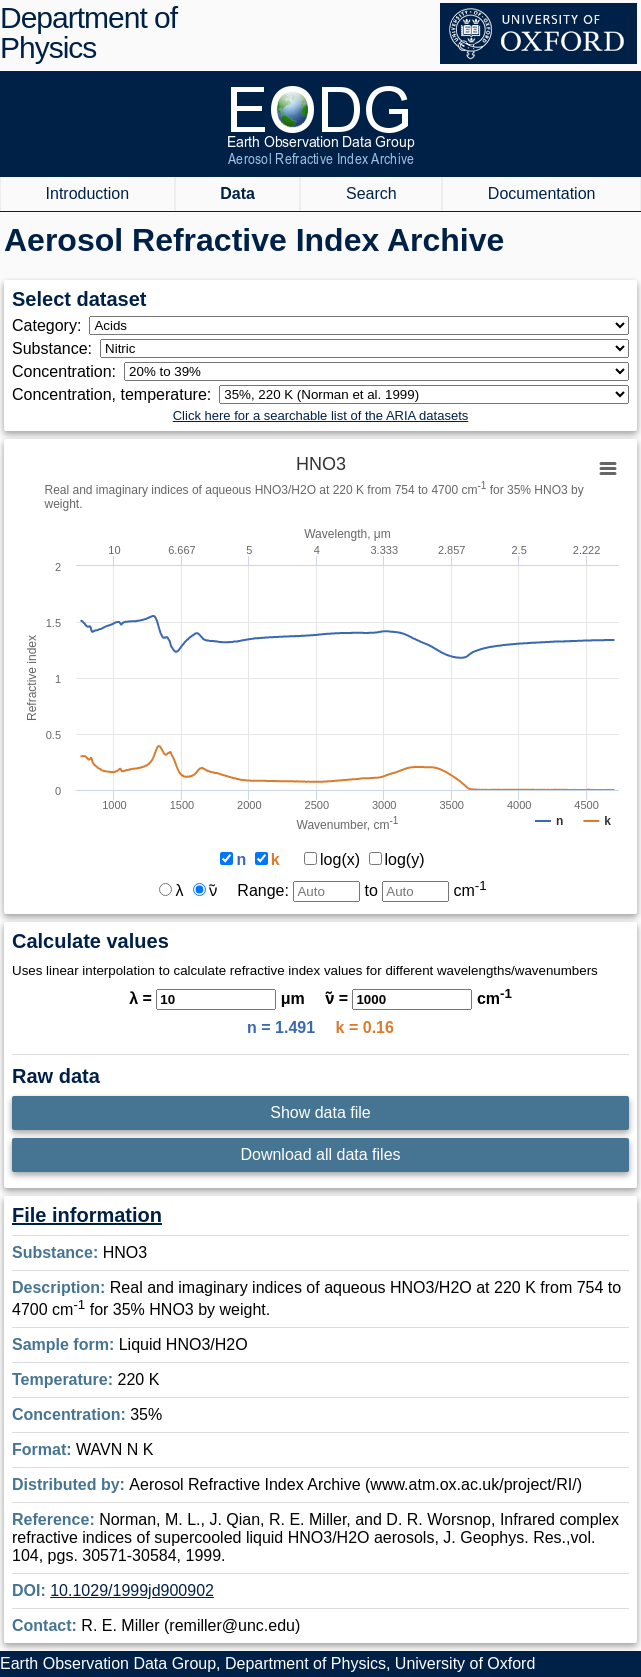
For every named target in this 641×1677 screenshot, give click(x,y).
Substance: (56, 348)
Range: (298, 890)
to (425, 890)
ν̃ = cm (418, 998)
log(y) (397, 859)
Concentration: (68, 371)
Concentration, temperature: (115, 394)
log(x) (332, 859)
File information (87, 1215)
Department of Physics (88, 32)
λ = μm (217, 998)
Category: (50, 325)
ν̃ (205, 890)
